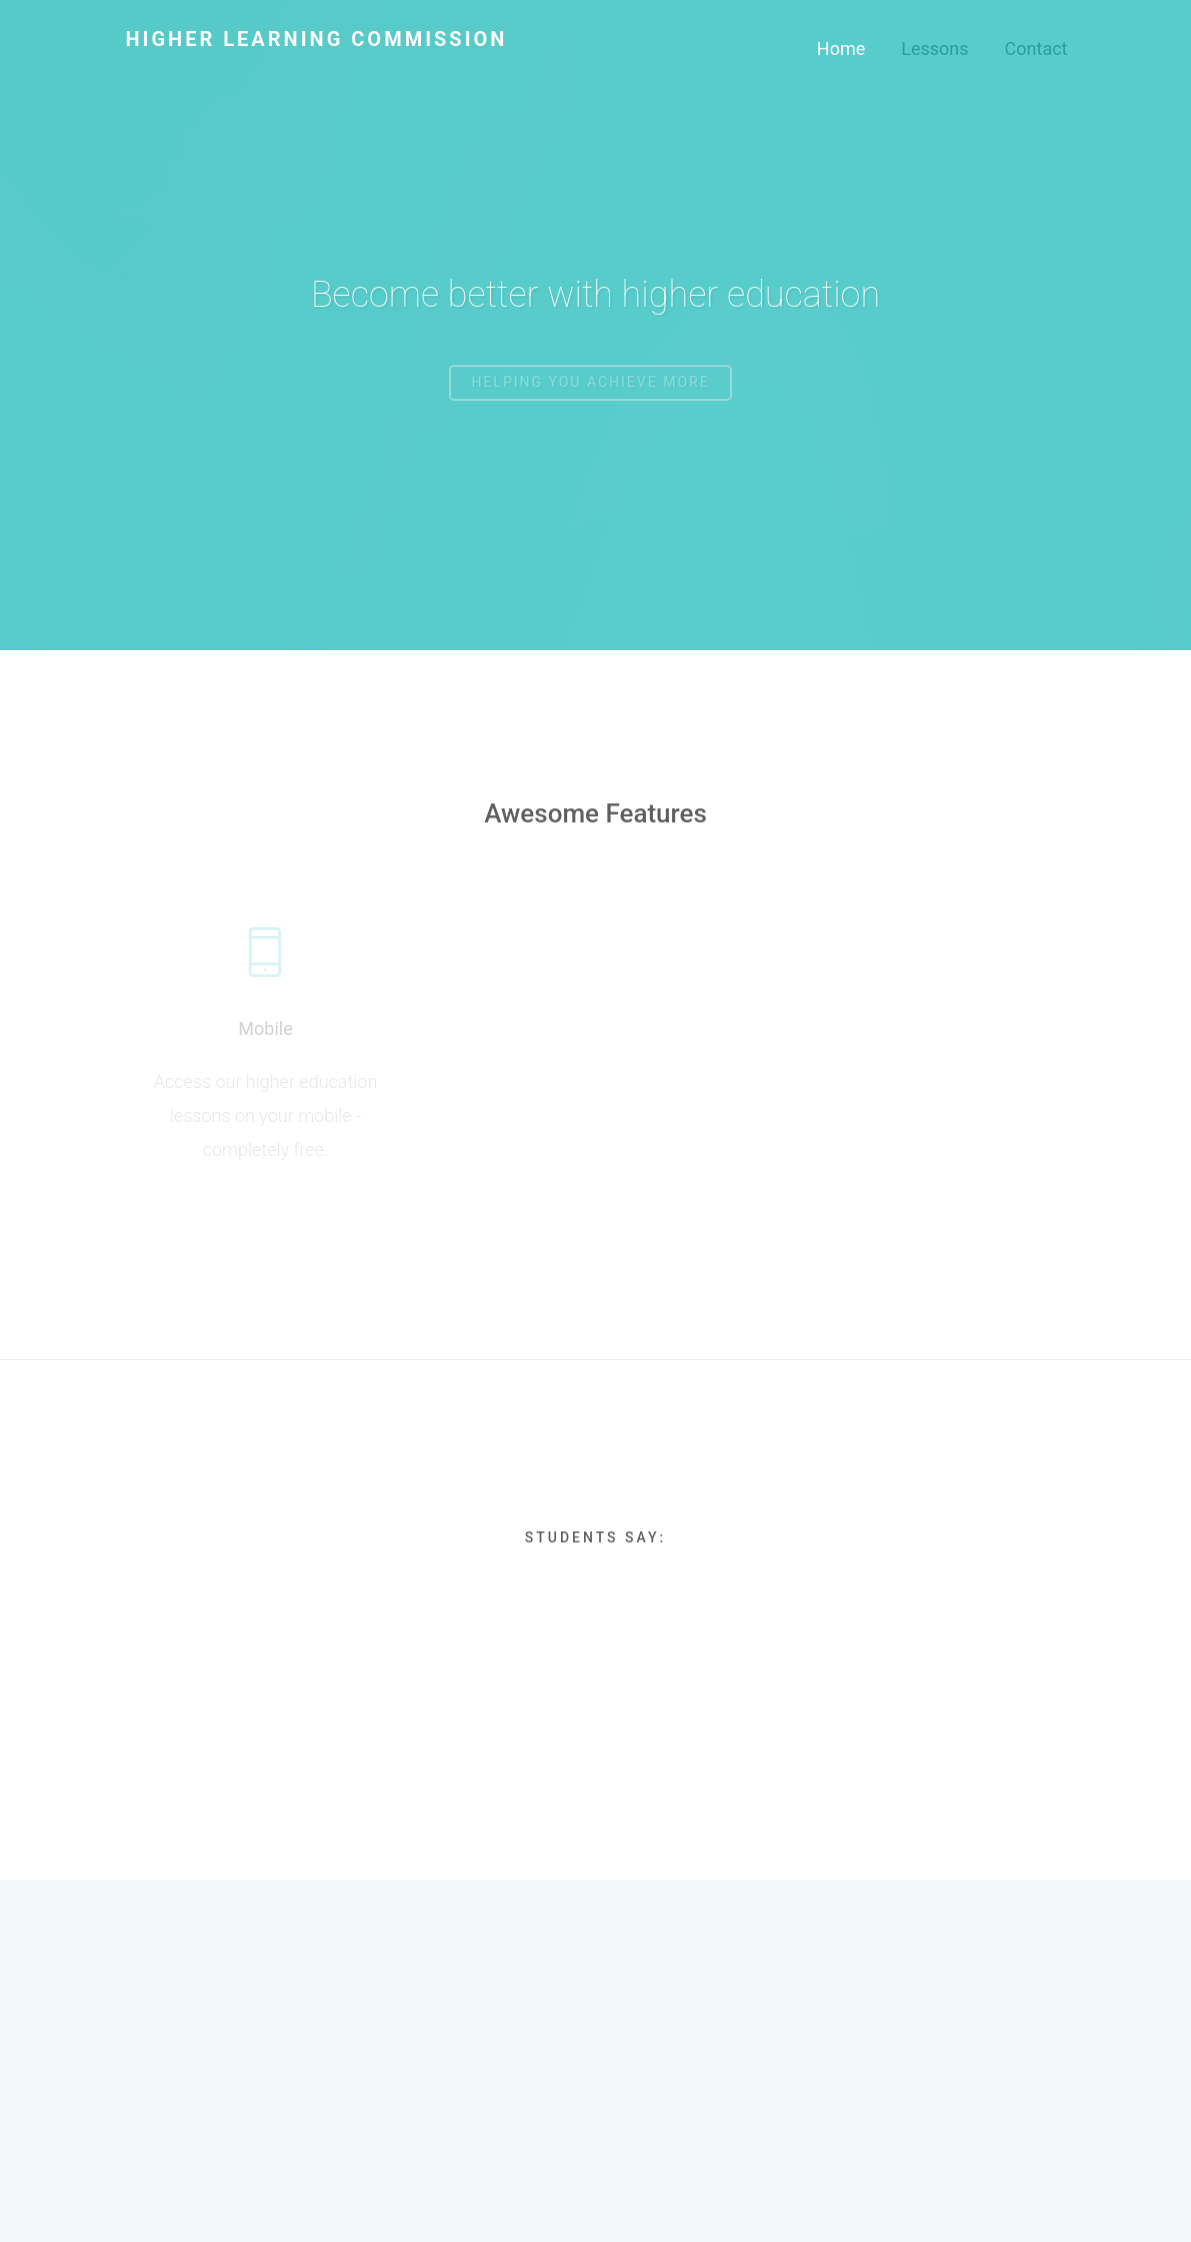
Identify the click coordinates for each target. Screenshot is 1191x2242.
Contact (1036, 48)
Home (841, 48)
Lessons (934, 48)
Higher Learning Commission (317, 39)
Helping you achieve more (590, 391)
